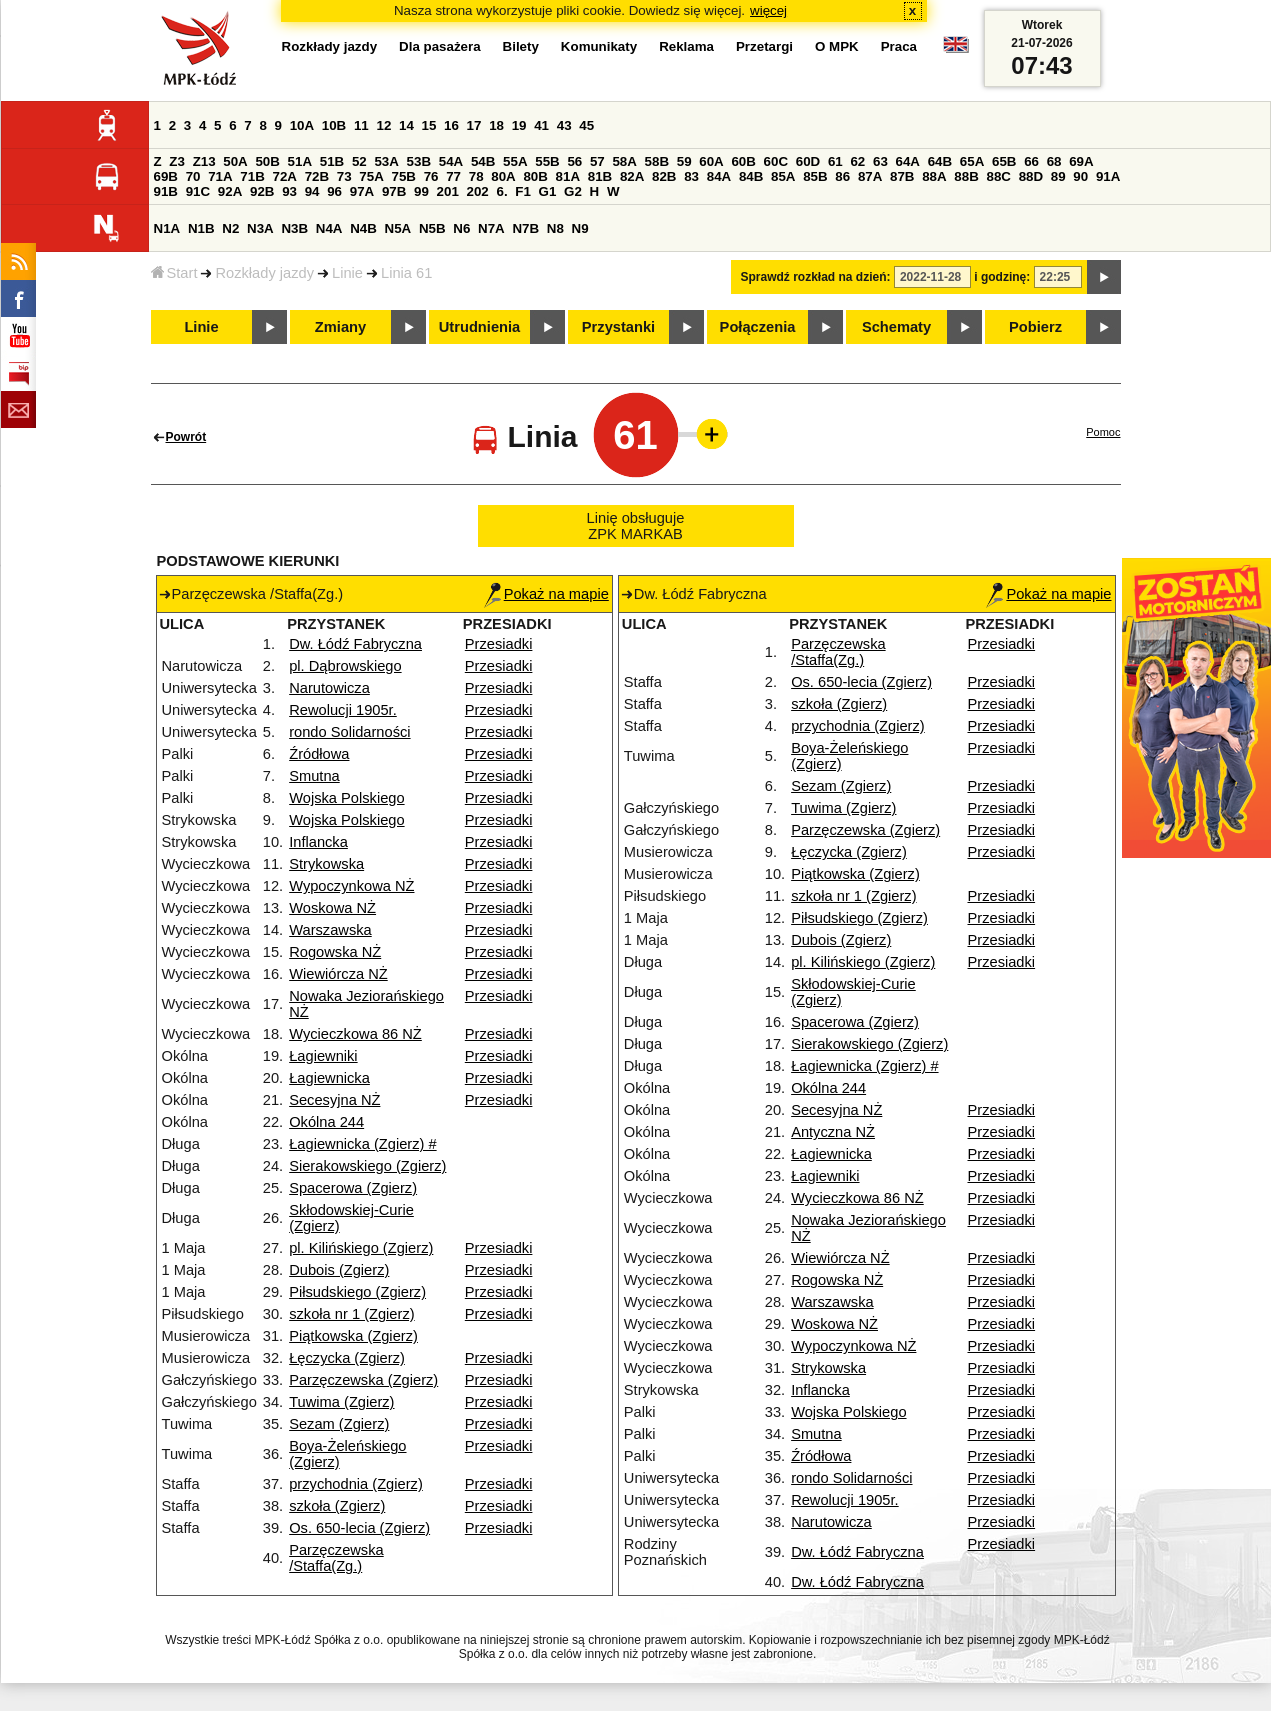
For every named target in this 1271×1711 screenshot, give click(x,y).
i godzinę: (1002, 277)
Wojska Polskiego (346, 798)
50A (235, 161)
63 (880, 161)
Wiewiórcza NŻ (338, 974)
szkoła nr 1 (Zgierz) (351, 1314)
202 (478, 191)
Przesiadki (499, 644)
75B (404, 176)
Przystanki (618, 327)
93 (289, 191)
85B (815, 176)
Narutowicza (329, 688)
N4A (329, 228)
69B (166, 176)
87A (870, 176)
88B (966, 176)
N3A (260, 228)
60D (808, 161)
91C (198, 191)
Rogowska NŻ (335, 952)
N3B (294, 228)
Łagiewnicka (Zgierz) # (362, 1144)
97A (362, 191)
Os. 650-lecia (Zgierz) (359, 1528)
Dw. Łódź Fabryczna (355, 644)
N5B (432, 228)
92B (262, 191)
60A (711, 161)
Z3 (177, 161)
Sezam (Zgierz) (339, 1424)
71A (220, 176)
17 (474, 125)
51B (332, 161)
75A (371, 176)
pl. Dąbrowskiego (345, 666)
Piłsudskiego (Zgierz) (357, 1292)
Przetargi (764, 46)
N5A (398, 228)
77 (453, 176)
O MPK (837, 46)
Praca (899, 46)
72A (285, 176)
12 (383, 125)
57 (597, 161)
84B (751, 176)
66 (1031, 161)
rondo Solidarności (349, 732)
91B (166, 191)
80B (535, 176)
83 (691, 176)
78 (476, 176)
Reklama (686, 46)
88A (934, 176)
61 (835, 161)
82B (664, 176)
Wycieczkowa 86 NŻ (355, 1034)
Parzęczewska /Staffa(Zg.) (336, 1558)
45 (586, 125)
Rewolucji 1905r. (343, 710)
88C (999, 176)
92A (230, 191)
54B (483, 161)
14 (406, 125)
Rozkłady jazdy (264, 273)
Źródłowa (319, 754)
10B (334, 125)
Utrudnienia (479, 327)
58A (624, 161)
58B (657, 161)
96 (334, 191)
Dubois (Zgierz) (339, 1270)
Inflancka (318, 842)
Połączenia (758, 327)
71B (252, 176)
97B (394, 191)
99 (421, 191)
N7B (525, 228)
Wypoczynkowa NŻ (351, 886)
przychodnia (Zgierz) (356, 1484)
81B (600, 176)
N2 (230, 228)
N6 (461, 228)
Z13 (204, 161)
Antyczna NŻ (833, 1132)
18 (496, 125)
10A (302, 125)
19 (519, 125)
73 (344, 176)
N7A (491, 228)
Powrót (186, 437)
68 (1054, 161)
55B (547, 161)
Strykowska (326, 864)
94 (312, 191)
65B (1004, 161)
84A (719, 176)
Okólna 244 (326, 1122)
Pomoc (1103, 432)
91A (1108, 176)
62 (857, 161)
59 (684, 161)
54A (451, 161)
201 (448, 191)
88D (1031, 176)
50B (267, 161)
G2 (573, 191)
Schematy (896, 327)
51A (300, 161)
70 (193, 176)
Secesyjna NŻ (334, 1100)
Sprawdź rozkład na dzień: (816, 277)
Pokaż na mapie (546, 594)
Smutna (314, 776)
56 (574, 161)
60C (776, 161)
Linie (347, 273)
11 (361, 125)
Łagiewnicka (329, 1078)
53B (419, 161)
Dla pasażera (440, 46)
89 (1058, 176)
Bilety (521, 46)
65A (972, 161)
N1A (167, 228)
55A (515, 161)
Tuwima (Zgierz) (341, 1402)
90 (1080, 176)
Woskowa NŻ (332, 908)
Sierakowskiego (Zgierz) (367, 1166)
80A (503, 176)
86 (842, 176)
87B (902, 176)
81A (568, 176)
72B (317, 176)
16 (451, 125)
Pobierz (1035, 327)
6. (501, 191)
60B (743, 161)
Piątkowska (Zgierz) (353, 1336)
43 (564, 125)
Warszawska (330, 930)
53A (386, 161)
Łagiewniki (323, 1056)
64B (940, 161)
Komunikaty (599, 46)
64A (908, 161)
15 (429, 125)
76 (431, 176)
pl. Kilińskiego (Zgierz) (361, 1248)
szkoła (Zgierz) (337, 1506)
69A (1081, 161)
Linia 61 (406, 273)
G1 (548, 191)
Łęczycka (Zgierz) (347, 1358)
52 (359, 161)
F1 (523, 191)
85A (783, 176)
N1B (201, 228)
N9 (580, 228)
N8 (555, 228)
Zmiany (340, 327)
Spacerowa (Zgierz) (353, 1188)
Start (174, 273)
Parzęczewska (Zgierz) (363, 1380)
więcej (768, 10)
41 (541, 125)
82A (632, 176)
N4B (363, 228)
